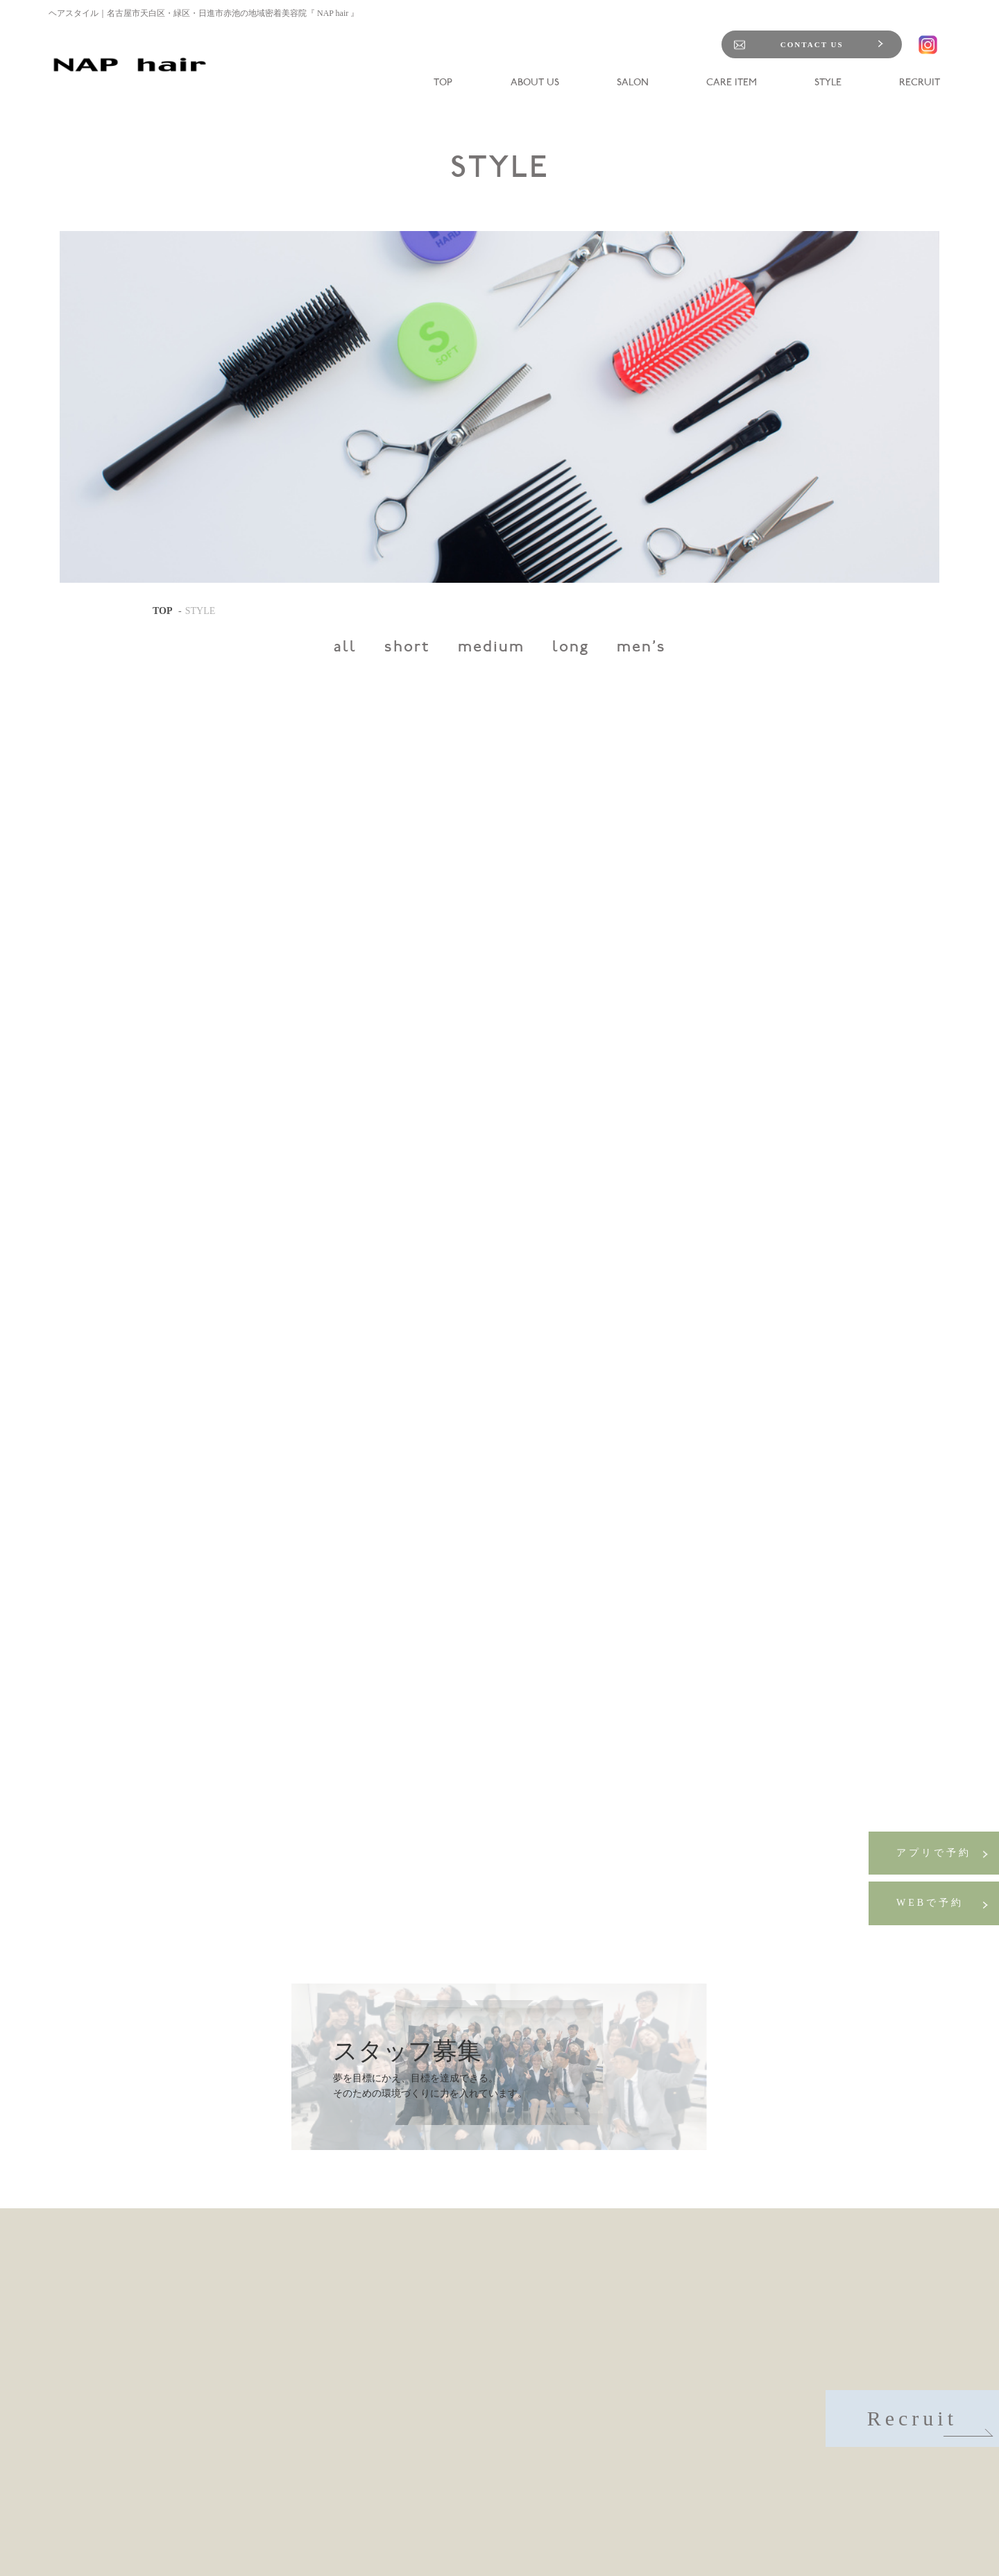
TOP (163, 611)
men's (641, 648)
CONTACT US (812, 44)
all (345, 648)
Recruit (928, 2422)
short (407, 648)
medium (491, 648)
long (570, 648)
